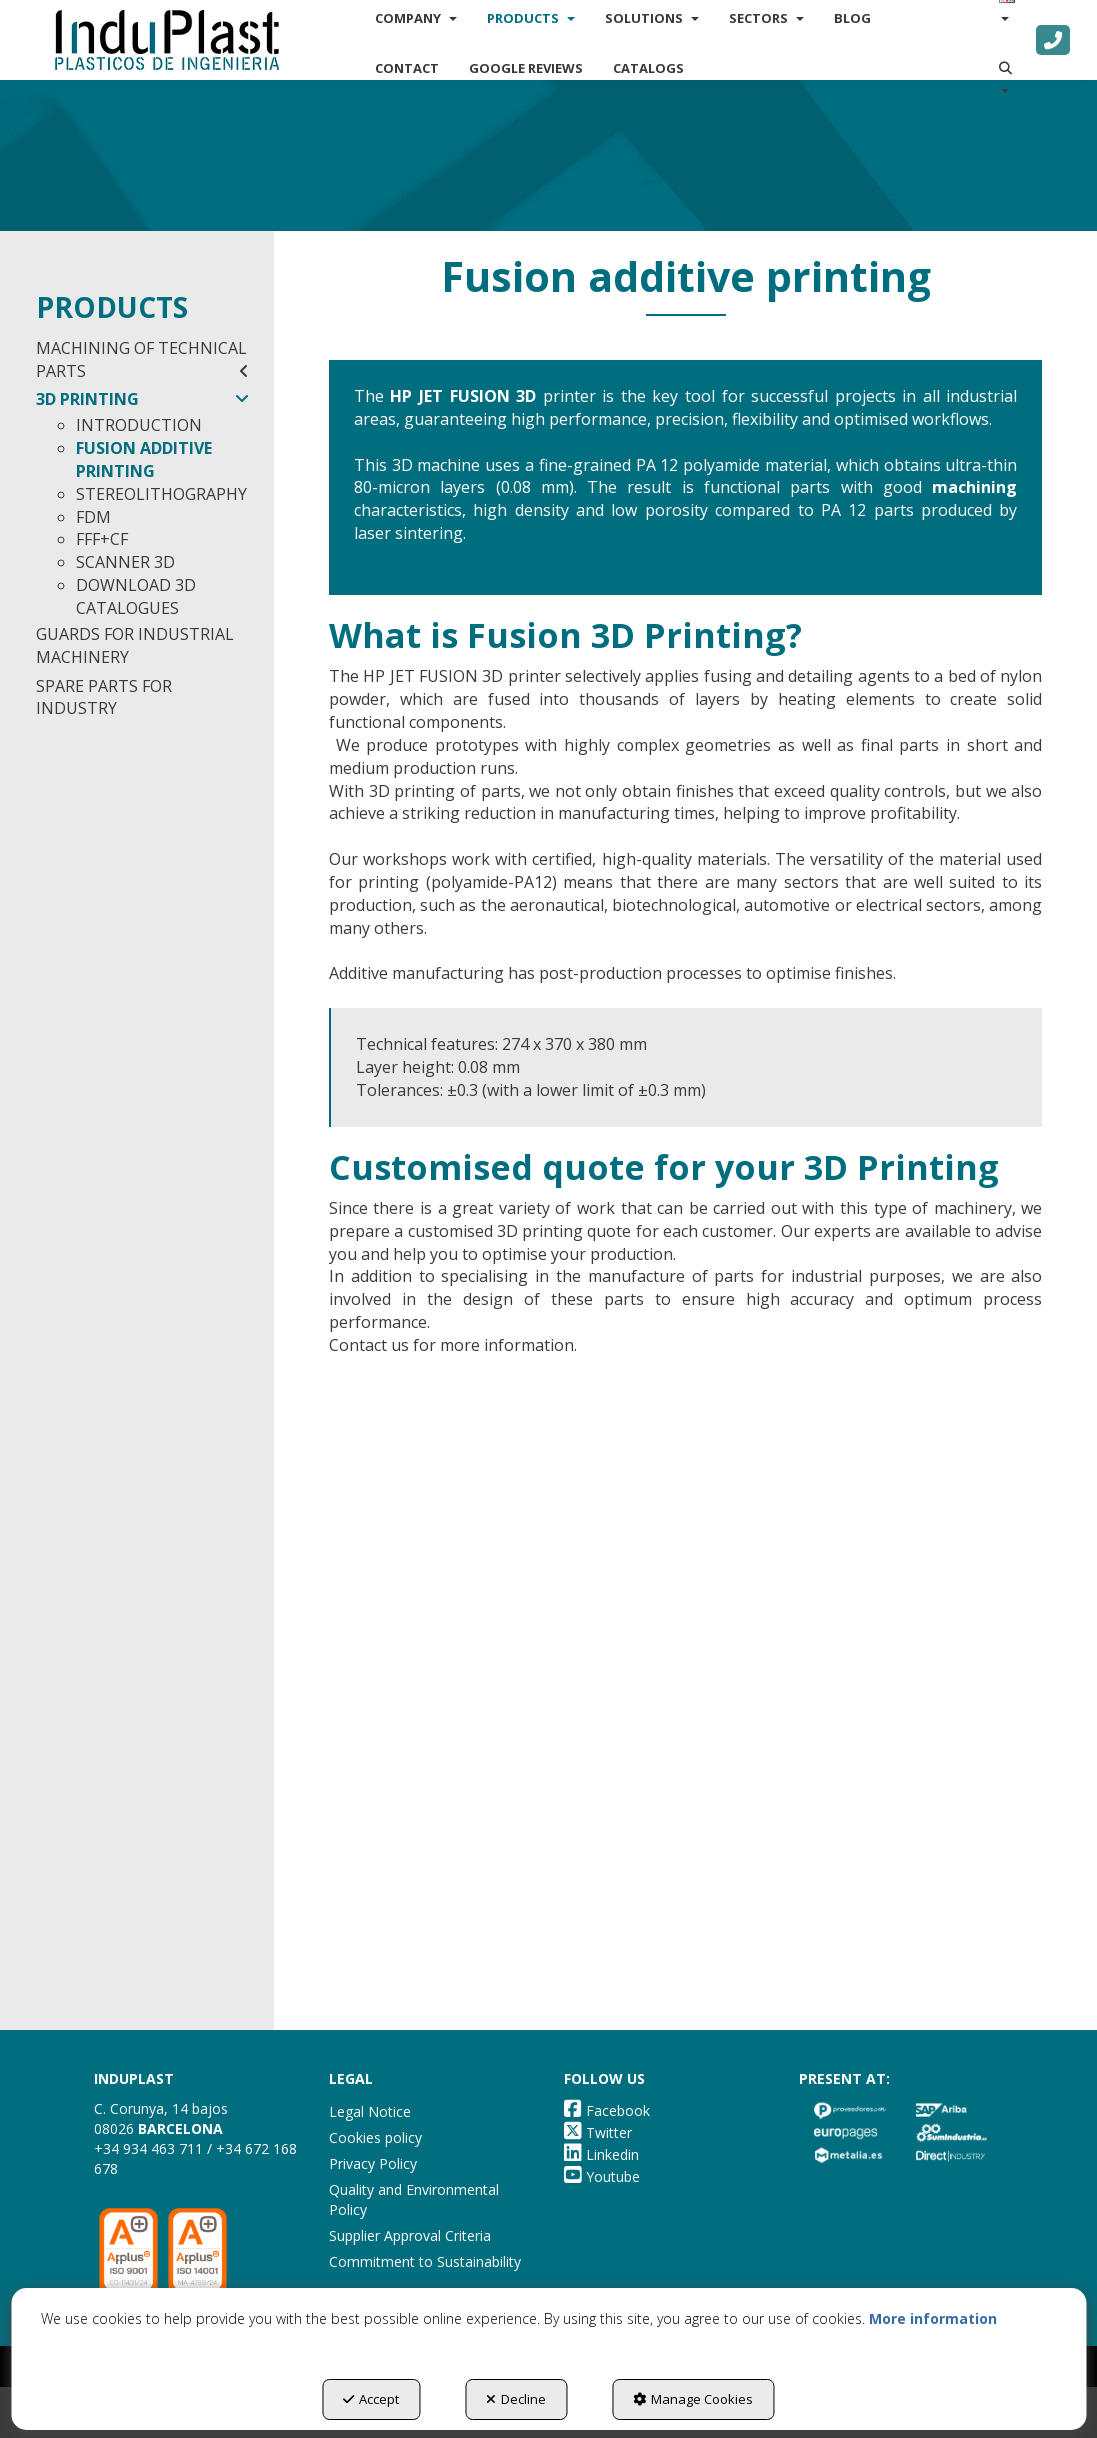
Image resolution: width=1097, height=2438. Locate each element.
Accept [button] (371, 2399)
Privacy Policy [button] (373, 2163)
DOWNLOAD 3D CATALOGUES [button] (136, 596)
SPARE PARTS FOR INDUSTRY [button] (104, 697)
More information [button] (933, 2318)
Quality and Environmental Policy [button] (414, 2199)
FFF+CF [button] (102, 539)
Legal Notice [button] (370, 2111)
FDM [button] (93, 517)
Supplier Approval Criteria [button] (410, 2235)
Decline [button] (516, 2399)
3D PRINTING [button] (142, 399)
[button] (167, 40)
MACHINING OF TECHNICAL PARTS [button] (142, 360)
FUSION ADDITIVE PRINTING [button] (144, 459)
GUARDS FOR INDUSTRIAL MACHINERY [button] (135, 645)
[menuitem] (407, 68)
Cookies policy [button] (375, 2137)
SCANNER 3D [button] (125, 562)
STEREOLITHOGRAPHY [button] (161, 494)
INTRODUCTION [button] (139, 425)
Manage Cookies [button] (693, 2399)
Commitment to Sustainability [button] (425, 2261)
